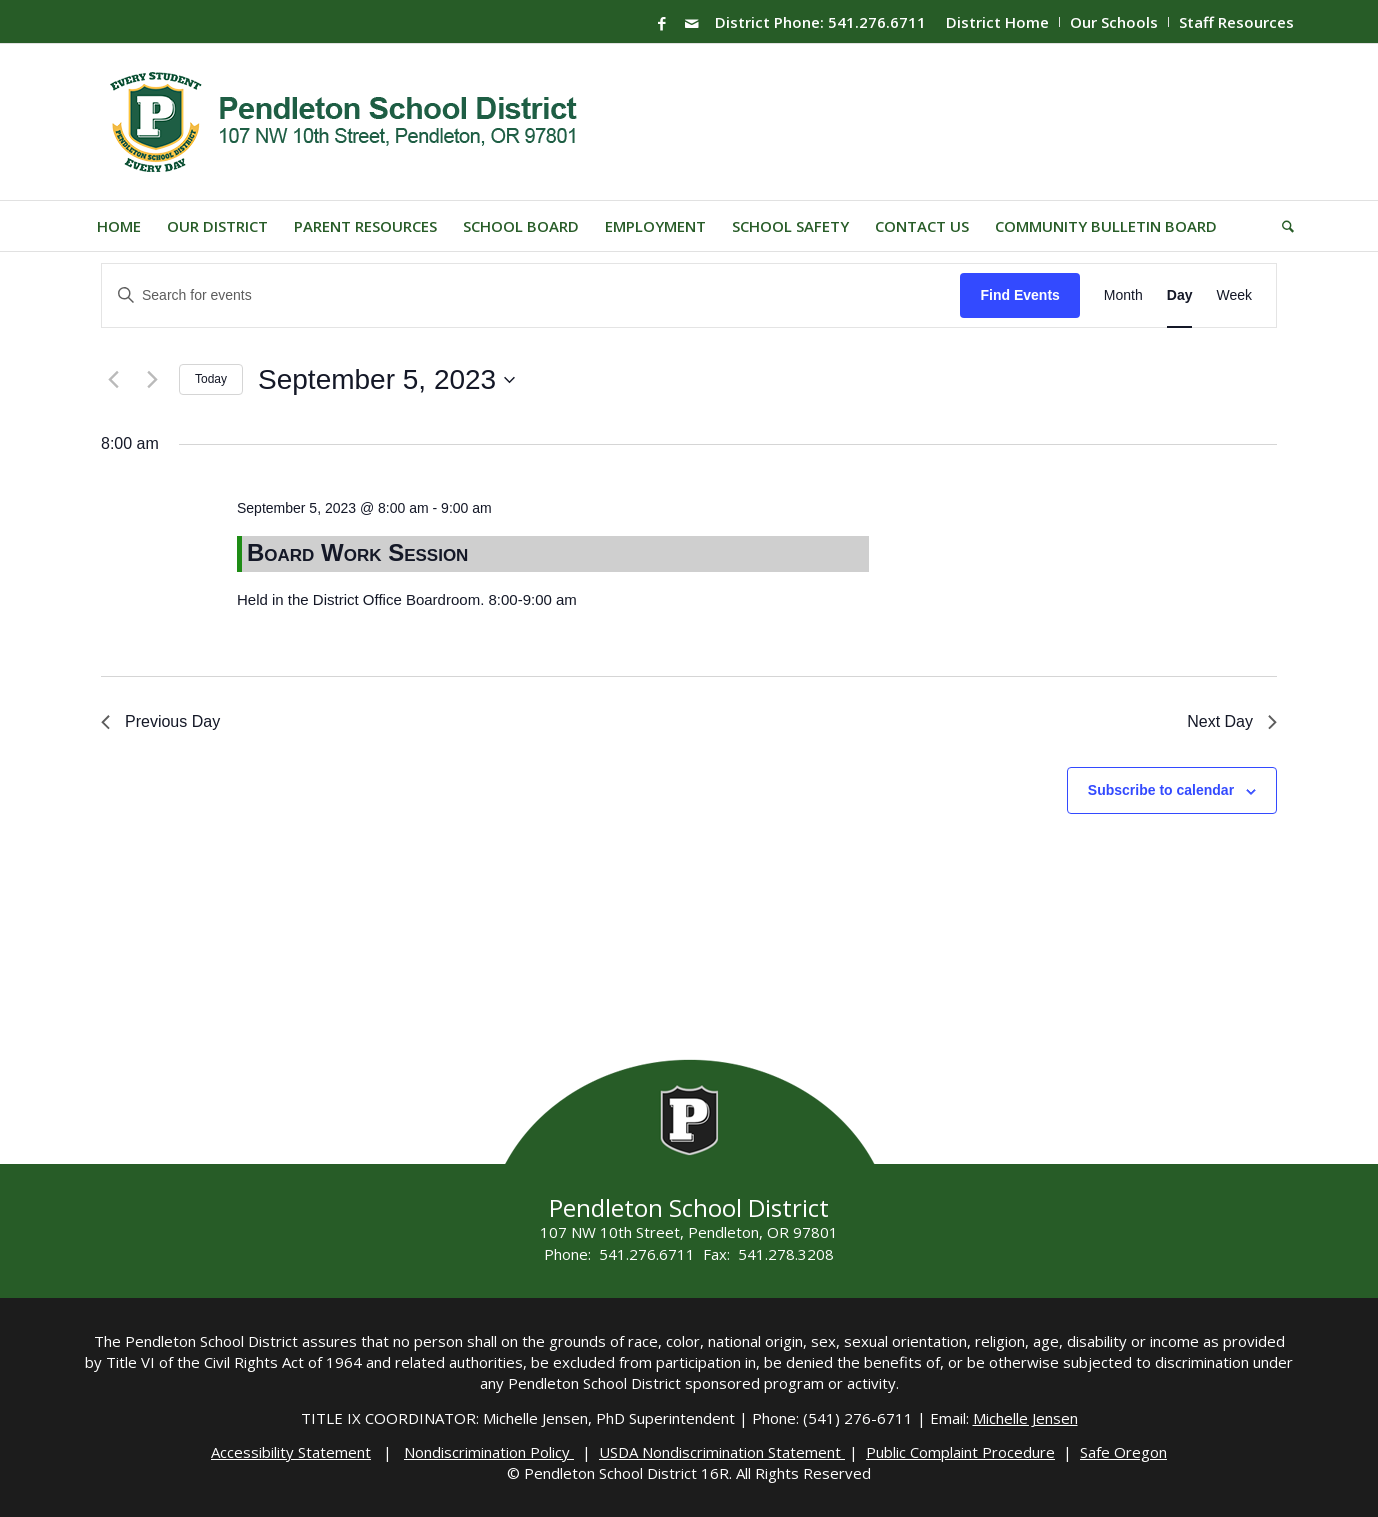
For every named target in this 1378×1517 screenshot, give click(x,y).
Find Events (1019, 295)
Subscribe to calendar (1161, 790)
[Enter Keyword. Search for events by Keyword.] (531, 295)
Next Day (1232, 721)
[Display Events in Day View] (1180, 295)
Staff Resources (1236, 22)
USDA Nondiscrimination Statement (722, 1452)
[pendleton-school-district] (346, 122)
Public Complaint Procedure (960, 1452)
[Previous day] (113, 380)
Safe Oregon (1123, 1452)
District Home (997, 22)
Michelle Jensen (1025, 1418)
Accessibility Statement (291, 1452)
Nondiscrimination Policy (489, 1452)
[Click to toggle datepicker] (386, 380)
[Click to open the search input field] (1281, 226)
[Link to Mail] (692, 23)
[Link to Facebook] (662, 23)
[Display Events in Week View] (1234, 295)
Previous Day (160, 721)
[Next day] (152, 380)
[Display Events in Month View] (1123, 295)
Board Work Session (357, 552)
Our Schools (1114, 22)
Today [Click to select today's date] (211, 379)
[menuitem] (998, 22)
